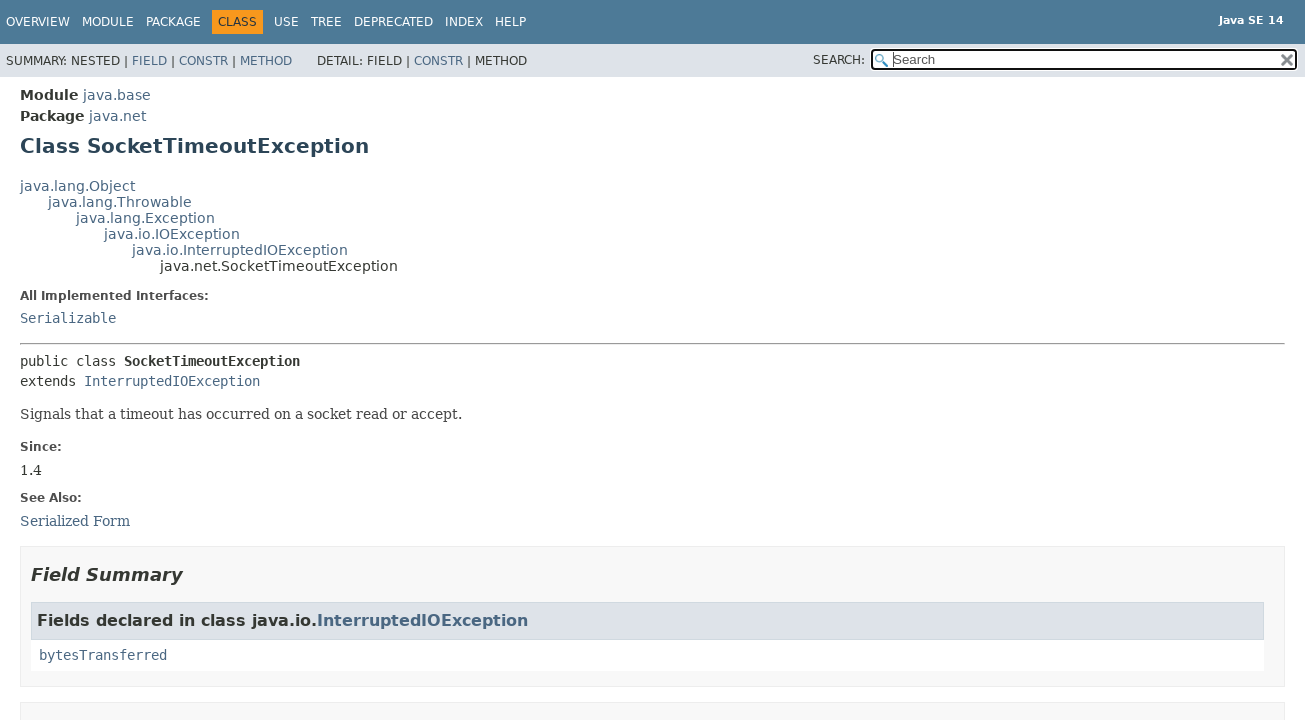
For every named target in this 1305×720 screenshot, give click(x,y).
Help (510, 22)
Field (149, 61)
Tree (326, 22)
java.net (117, 116)
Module (108, 22)
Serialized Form (75, 521)
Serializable (68, 318)
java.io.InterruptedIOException (240, 250)
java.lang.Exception (145, 218)
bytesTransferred (103, 655)
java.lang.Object (77, 186)
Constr (203, 61)
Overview (38, 22)
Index (464, 22)
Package (173, 22)
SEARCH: (839, 60)
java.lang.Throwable (120, 202)
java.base (117, 95)
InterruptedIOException (172, 381)
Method (266, 61)
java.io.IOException (172, 234)
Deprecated (393, 22)
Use (286, 22)
